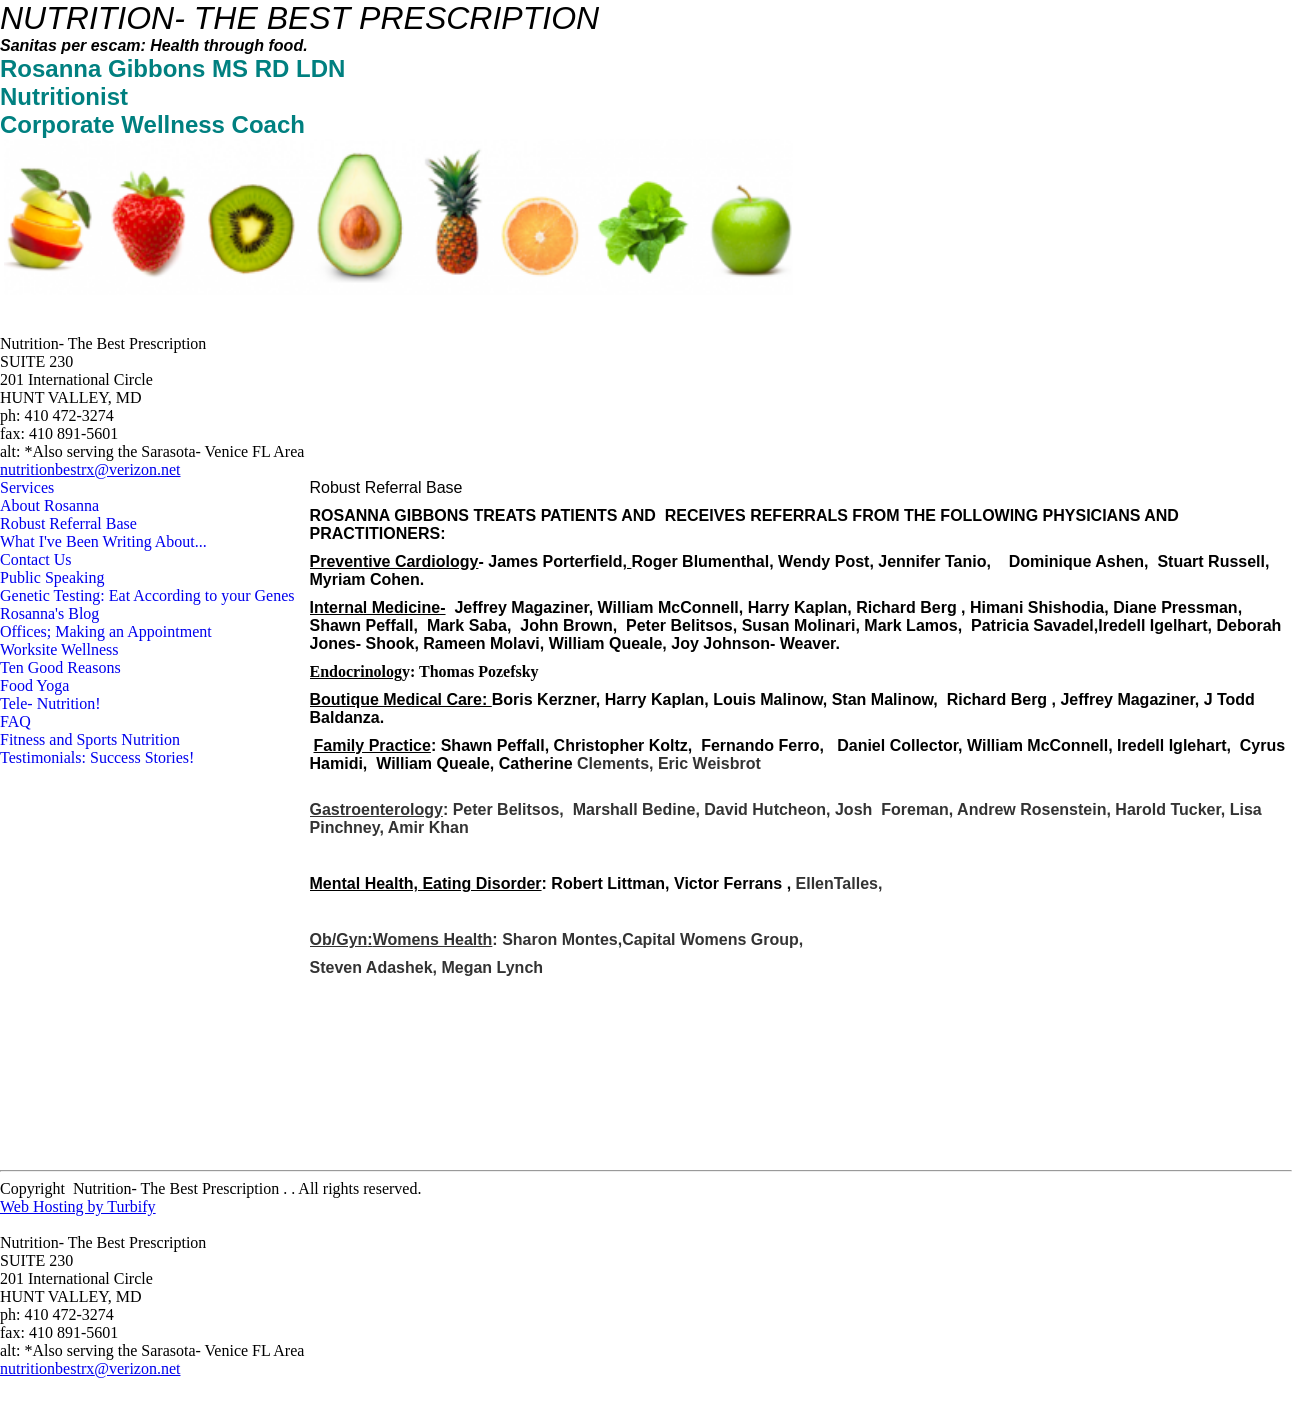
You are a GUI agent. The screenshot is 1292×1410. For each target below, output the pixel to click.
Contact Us (36, 559)
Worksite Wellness (59, 649)
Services (27, 487)
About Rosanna (49, 505)
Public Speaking (52, 577)
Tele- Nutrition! (50, 703)
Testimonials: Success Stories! (97, 757)
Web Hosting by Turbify (78, 1206)
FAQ (15, 721)
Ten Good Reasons (60, 667)
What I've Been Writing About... (103, 541)
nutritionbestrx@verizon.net (90, 469)
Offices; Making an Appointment (106, 631)
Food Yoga (34, 685)
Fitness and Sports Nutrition (90, 739)
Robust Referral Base (68, 523)
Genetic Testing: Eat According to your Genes (147, 595)
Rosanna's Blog (49, 613)
